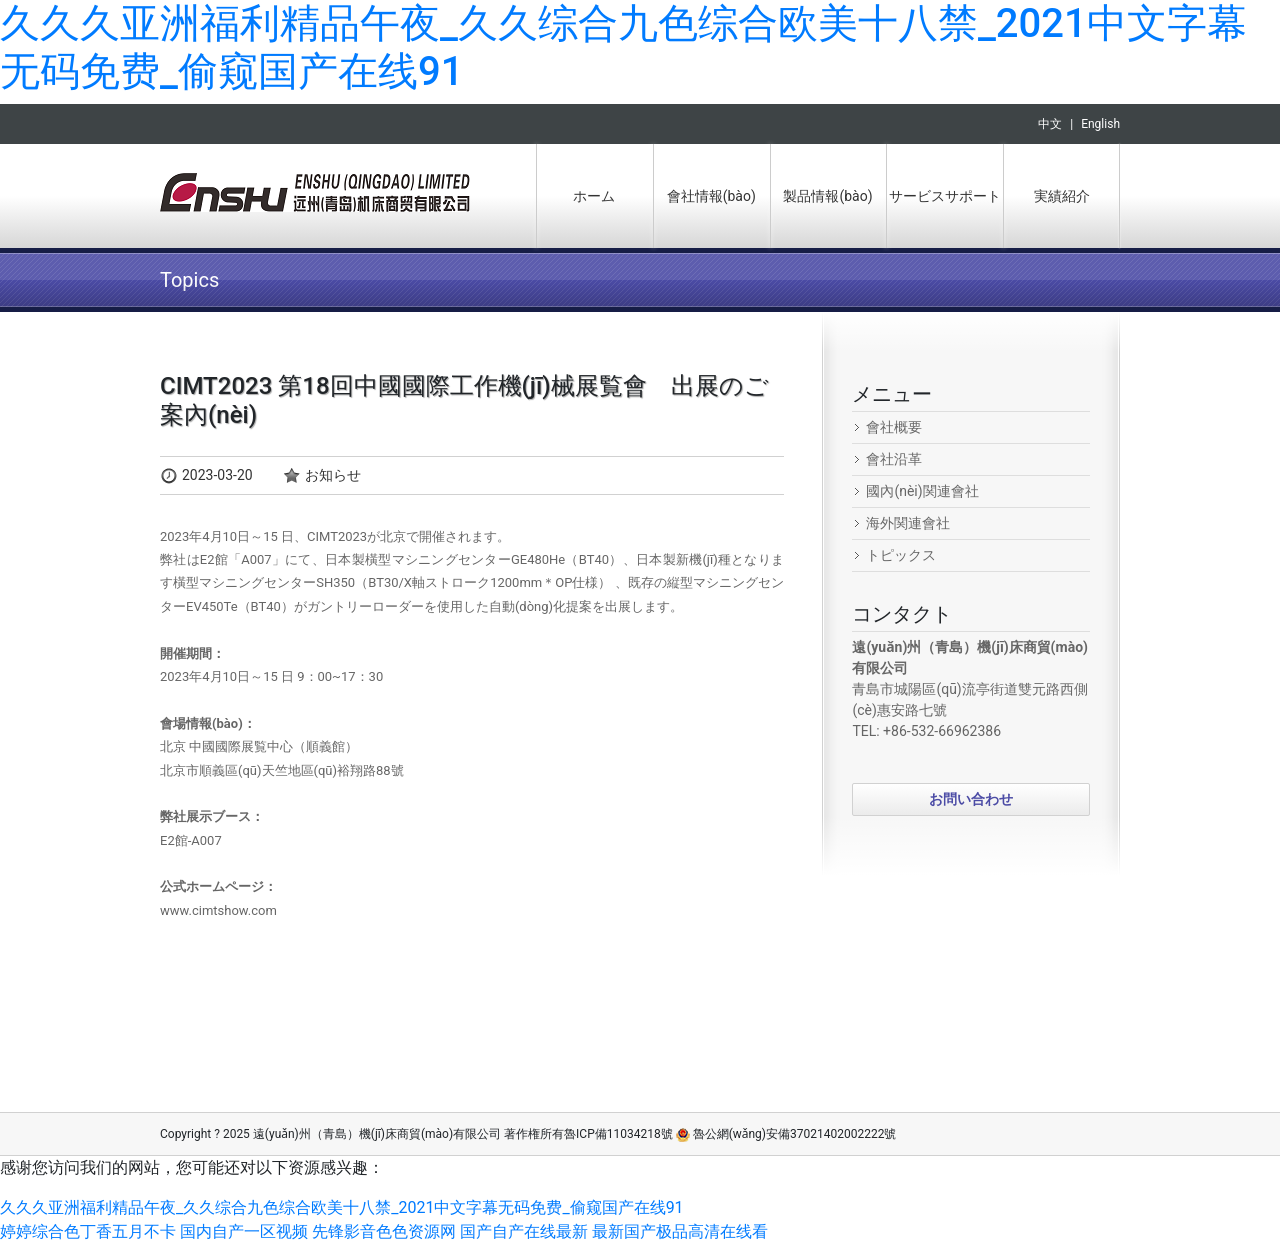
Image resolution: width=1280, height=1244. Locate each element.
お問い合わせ (971, 799)
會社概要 (894, 427)
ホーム (594, 196)
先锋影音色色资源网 (384, 1231)
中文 (1050, 124)
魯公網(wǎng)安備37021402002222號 (786, 1134)
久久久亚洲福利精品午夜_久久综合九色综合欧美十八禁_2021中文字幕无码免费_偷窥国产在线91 (342, 1207)
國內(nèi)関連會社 (922, 491)
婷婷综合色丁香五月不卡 (88, 1231)
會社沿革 (894, 459)
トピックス (901, 555)
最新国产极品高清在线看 (680, 1231)
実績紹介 (1062, 196)
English (1100, 124)
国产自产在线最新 (524, 1231)
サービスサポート (945, 196)
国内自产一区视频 (244, 1231)
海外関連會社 (908, 523)
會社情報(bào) (711, 196)
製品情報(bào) (827, 196)
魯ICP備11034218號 (618, 1134)
